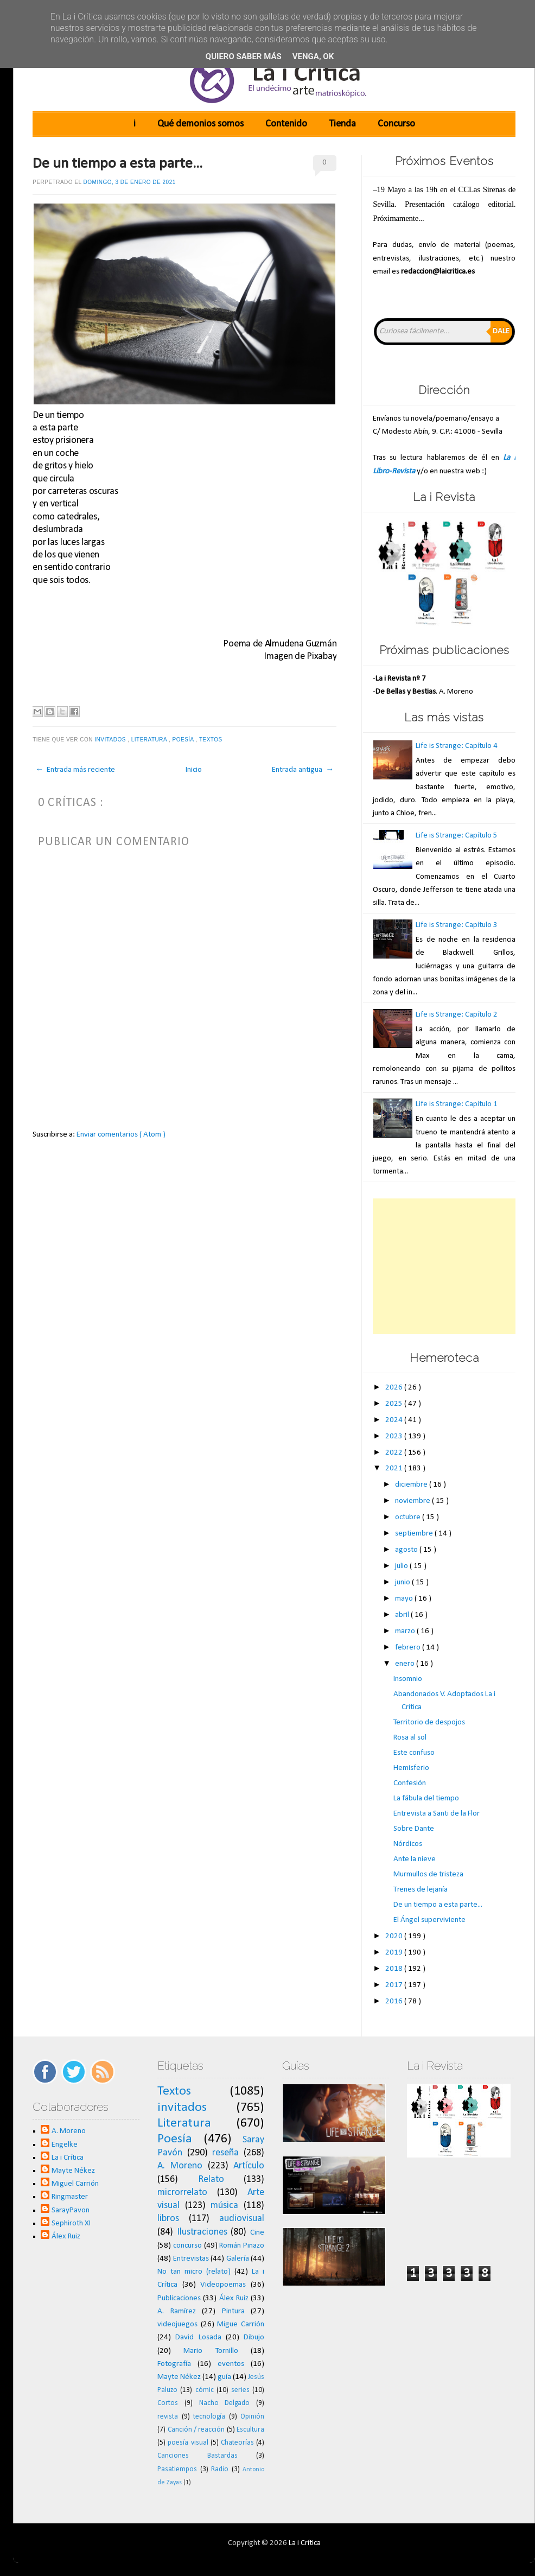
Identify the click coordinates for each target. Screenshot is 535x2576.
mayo (405, 1599)
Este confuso (414, 1753)
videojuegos (177, 2324)
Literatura (150, 740)
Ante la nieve (414, 1859)
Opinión (252, 2416)
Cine (257, 2233)
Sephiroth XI (71, 2223)
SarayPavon (71, 2210)
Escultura (250, 2429)
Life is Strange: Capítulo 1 (457, 1104)
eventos (231, 2364)
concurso (187, 2246)
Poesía (184, 740)
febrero (408, 1648)
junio (403, 1582)
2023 (394, 1436)
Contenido (286, 124)
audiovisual (241, 2218)
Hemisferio (411, 1768)
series (240, 2390)
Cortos (167, 2403)
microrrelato (182, 2192)
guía (224, 2377)
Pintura (233, 2311)
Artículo (248, 2166)
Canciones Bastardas (197, 2455)
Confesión (409, 1783)
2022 (394, 1453)
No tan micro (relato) (194, 2272)
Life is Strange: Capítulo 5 (457, 836)
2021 (394, 1468)
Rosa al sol (409, 1738)
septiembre (415, 1534)
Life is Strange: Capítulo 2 (457, 1015)
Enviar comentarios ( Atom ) (121, 1135)
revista (167, 2416)
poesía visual (188, 2442)
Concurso (396, 124)
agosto (407, 1550)
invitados (111, 740)
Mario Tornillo (210, 2351)
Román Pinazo (241, 2246)
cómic (204, 2390)
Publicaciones (179, 2298)
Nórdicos (407, 1844)
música (224, 2205)
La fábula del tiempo (426, 1798)
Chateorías (237, 2442)
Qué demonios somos (200, 124)
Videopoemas (223, 2285)
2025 (394, 1404)
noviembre (413, 1501)
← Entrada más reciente (75, 770)
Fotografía (174, 2364)
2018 (394, 1969)
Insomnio (407, 1679)
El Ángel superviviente (429, 1920)
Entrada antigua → (303, 770)
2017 (394, 1985)
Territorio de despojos (429, 1722)
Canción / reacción (196, 2429)
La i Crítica (68, 2158)
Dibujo (254, 2337)
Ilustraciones (202, 2232)
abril (403, 1615)
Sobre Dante (413, 1829)
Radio (219, 2469)
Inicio (194, 770)
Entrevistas (191, 2259)
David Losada (198, 2337)
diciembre (412, 1485)
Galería (237, 2259)
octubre (408, 1517)
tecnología (209, 2416)
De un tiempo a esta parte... (117, 164)
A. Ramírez (176, 2311)
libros (168, 2218)
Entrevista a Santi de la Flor (436, 1814)
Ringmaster (70, 2197)
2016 (394, 2001)
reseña (225, 2153)
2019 (394, 1953)
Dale (501, 331)
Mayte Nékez (73, 2171)
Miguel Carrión (75, 2184)
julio (402, 1566)
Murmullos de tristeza (428, 1874)
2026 (394, 1388)
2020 (394, 1936)
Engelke (65, 2145)
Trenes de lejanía (420, 1890)
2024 (394, 1420)
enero (405, 1664)
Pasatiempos (177, 2469)
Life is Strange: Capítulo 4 (457, 746)
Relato (211, 2179)
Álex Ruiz (66, 2236)
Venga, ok (313, 56)
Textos (211, 740)
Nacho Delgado (224, 2403)
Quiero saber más (244, 56)
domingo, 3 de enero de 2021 (130, 182)
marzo (406, 1631)
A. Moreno (69, 2131)
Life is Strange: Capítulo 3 (457, 925)
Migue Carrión (240, 2324)
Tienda (342, 124)
